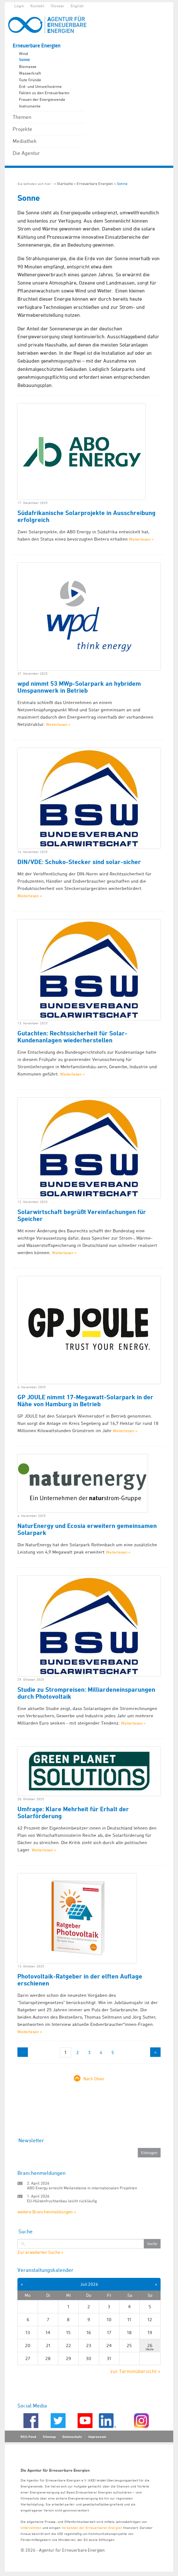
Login (19, 5)
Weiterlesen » (141, 539)
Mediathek (25, 141)
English (77, 5)
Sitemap (49, 2436)
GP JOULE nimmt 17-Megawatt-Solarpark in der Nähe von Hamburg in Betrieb (85, 1400)
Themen (22, 117)
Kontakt (37, 5)
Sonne (24, 60)
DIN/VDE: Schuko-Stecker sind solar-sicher (79, 862)
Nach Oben (93, 2078)
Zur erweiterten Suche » (40, 2252)
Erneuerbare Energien (36, 46)
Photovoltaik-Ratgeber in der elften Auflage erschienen (79, 1979)
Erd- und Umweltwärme (40, 86)
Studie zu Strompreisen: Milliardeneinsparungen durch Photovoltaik (86, 1693)
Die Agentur (26, 153)
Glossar (57, 5)
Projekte (22, 129)
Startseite (65, 183)
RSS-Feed (28, 2436)
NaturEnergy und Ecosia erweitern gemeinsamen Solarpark (87, 1529)
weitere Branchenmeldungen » (46, 2211)
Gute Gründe (30, 79)
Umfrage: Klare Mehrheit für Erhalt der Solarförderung (73, 1812)
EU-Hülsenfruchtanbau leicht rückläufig (62, 2200)
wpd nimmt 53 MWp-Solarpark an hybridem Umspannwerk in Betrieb (79, 687)
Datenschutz (72, 2436)
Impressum (97, 2436)
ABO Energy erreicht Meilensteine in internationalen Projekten (82, 2187)
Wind (23, 53)
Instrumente (30, 105)
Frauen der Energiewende (42, 99)
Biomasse (27, 66)
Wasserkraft (30, 73)
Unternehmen (31, 2527)
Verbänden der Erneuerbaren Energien (91, 2527)
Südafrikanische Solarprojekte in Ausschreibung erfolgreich (86, 516)
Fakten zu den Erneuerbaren (44, 92)
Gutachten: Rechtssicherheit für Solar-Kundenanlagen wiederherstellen (72, 1036)
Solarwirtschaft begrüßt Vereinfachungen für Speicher (81, 1215)
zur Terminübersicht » (135, 2371)
